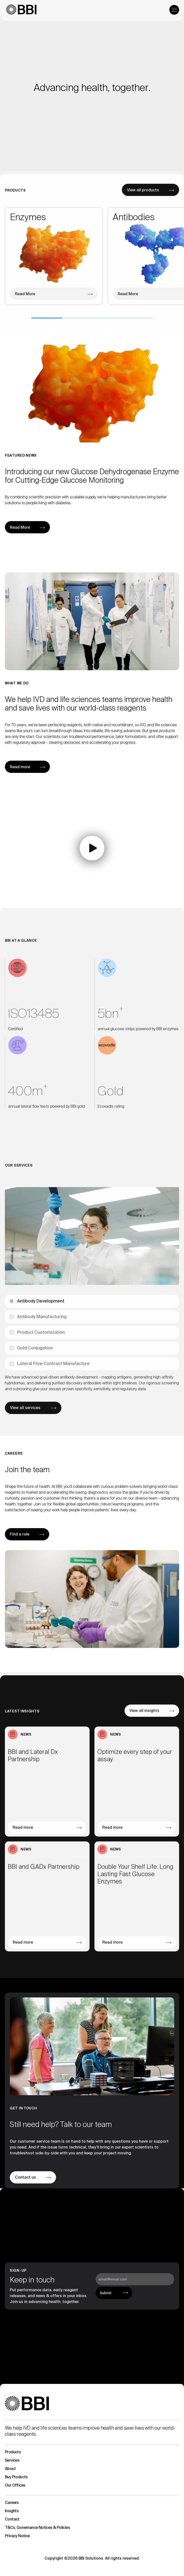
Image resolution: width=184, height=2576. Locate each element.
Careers (12, 2502)
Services (12, 2460)
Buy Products (16, 2476)
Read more (20, 766)
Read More (25, 300)
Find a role (19, 1534)
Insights (12, 2510)
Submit (106, 2293)
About (10, 2468)
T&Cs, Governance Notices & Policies (37, 2527)
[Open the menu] (174, 10)
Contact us (25, 2177)
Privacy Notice (17, 2535)
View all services (25, 1414)
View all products (143, 196)
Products (13, 2452)
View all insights (144, 1717)
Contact (12, 2519)
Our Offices (15, 2485)
